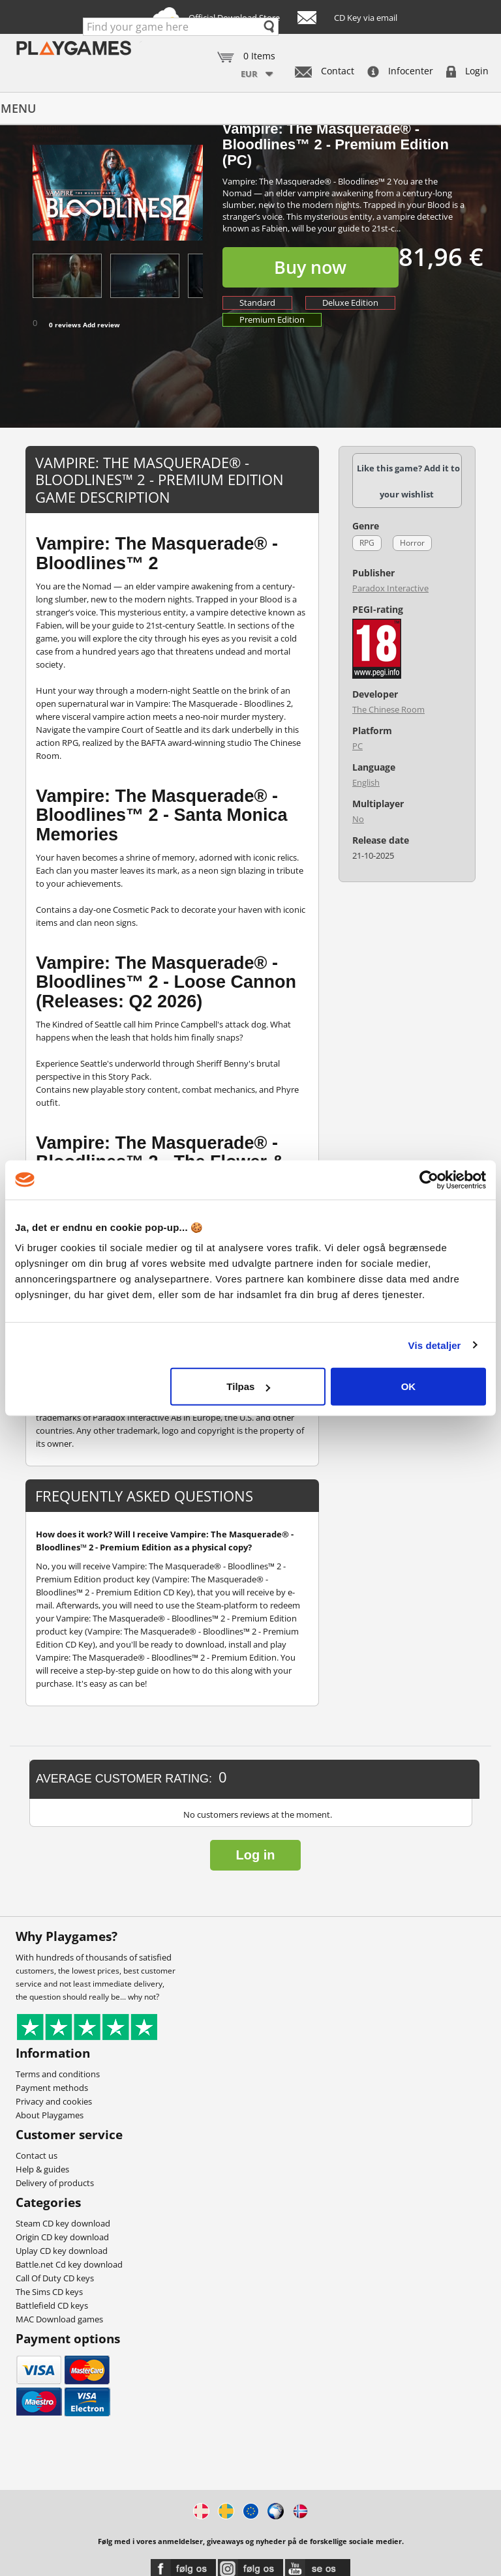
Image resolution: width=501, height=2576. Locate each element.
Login (467, 71)
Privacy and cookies (54, 2101)
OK (408, 1386)
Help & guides (42, 2169)
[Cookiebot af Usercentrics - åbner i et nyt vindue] (429, 1179)
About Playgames (50, 2115)
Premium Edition (272, 319)
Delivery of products (55, 2183)
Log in (255, 1855)
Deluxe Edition (350, 302)
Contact (324, 71)
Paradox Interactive (390, 588)
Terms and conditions (58, 2074)
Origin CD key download (62, 2237)
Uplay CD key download (62, 2251)
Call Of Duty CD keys (55, 2278)
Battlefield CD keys (52, 2305)
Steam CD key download (63, 2223)
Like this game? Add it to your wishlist (408, 481)
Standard (257, 302)
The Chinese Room (388, 709)
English (366, 782)
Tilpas (248, 1386)
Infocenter (400, 71)
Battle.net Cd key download (69, 2264)
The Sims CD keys (49, 2292)
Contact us (36, 2155)
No (358, 819)
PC (357, 746)
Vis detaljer (434, 1344)
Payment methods (52, 2088)
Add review (101, 324)
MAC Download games (59, 2319)
